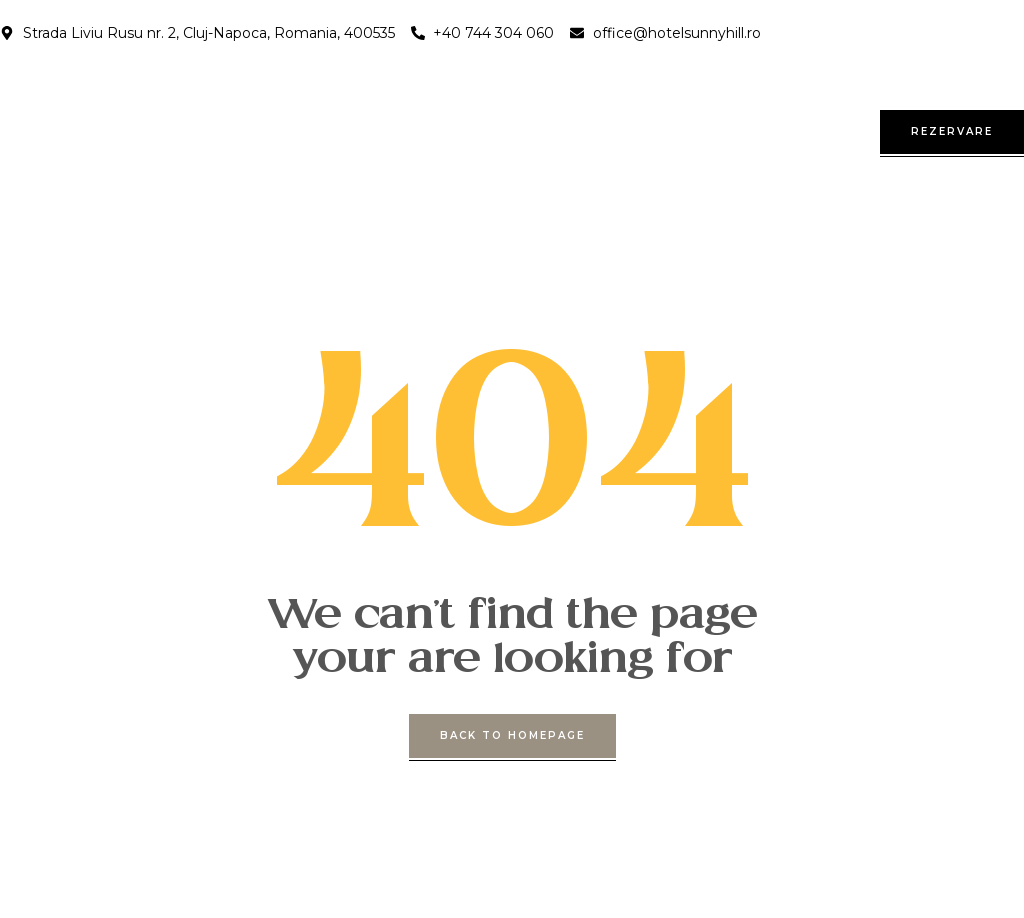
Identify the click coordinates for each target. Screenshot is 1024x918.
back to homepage (512, 735)
